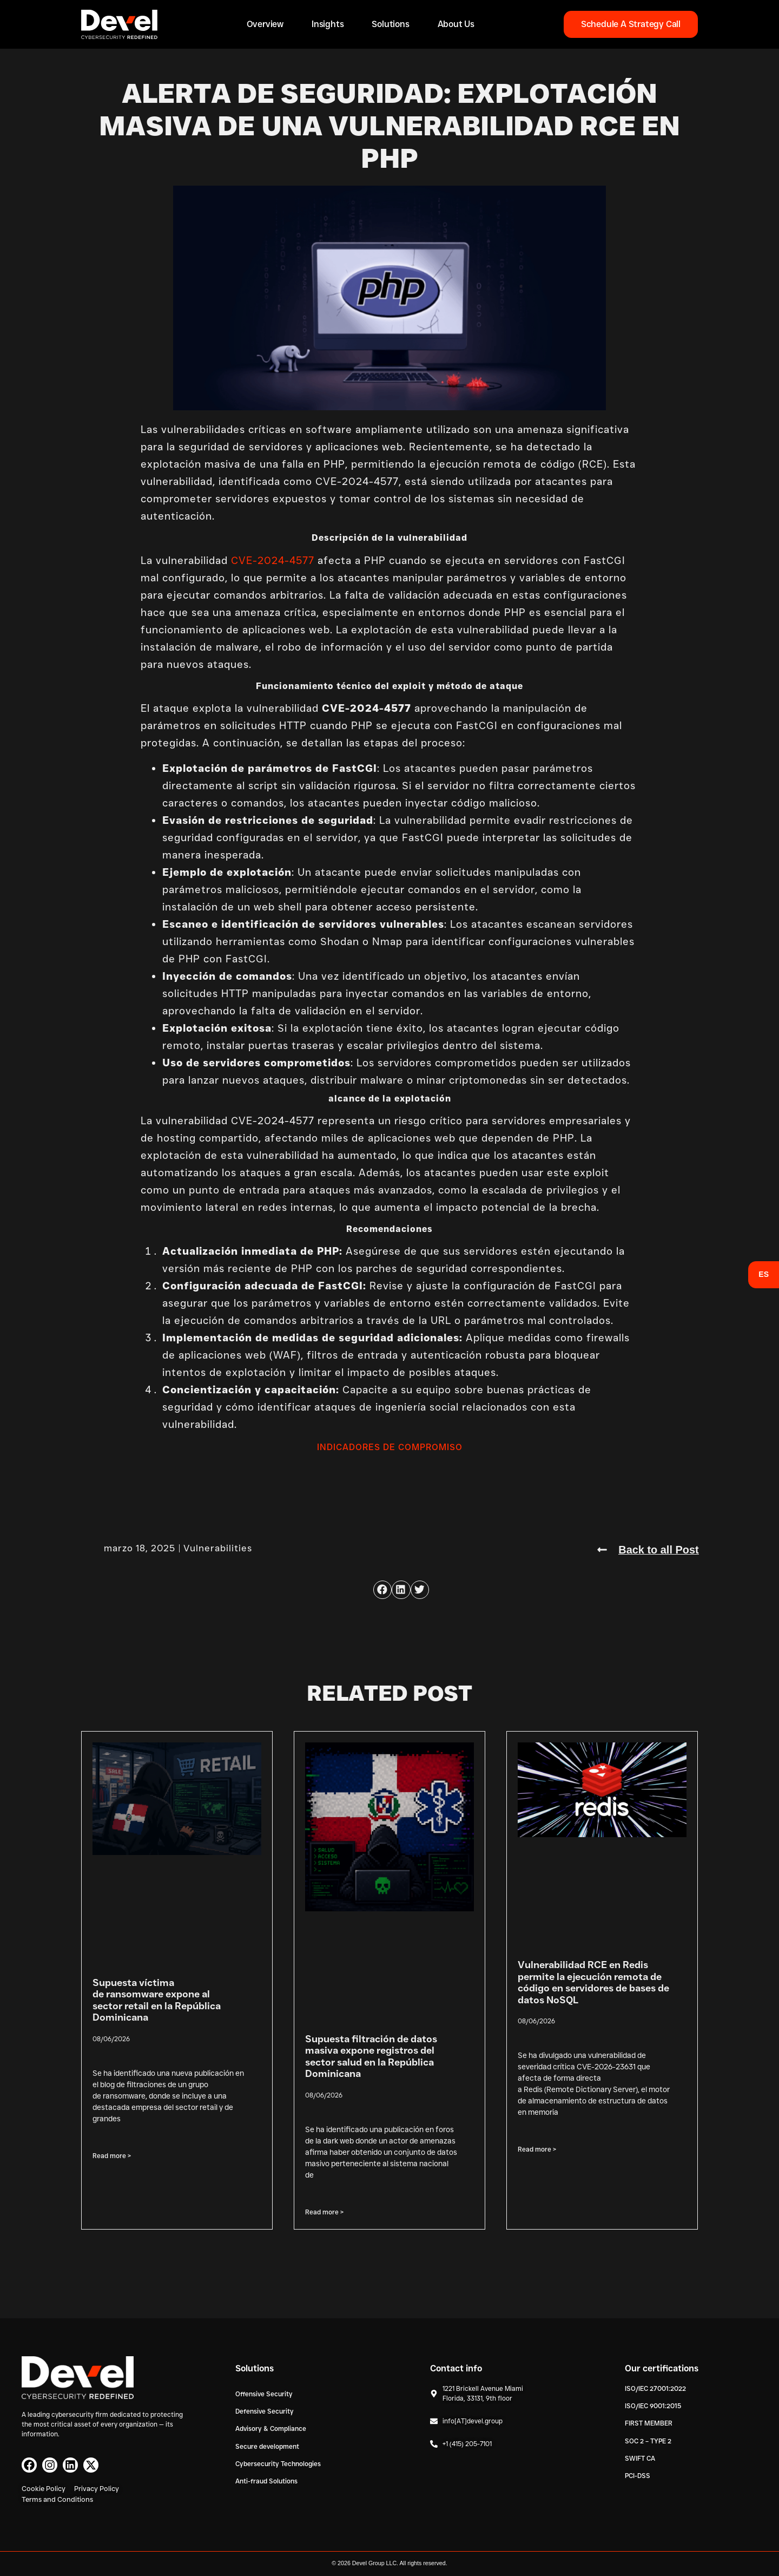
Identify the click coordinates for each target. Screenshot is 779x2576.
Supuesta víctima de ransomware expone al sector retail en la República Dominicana (157, 1999)
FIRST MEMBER (648, 2423)
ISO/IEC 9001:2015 (653, 2405)
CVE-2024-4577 (272, 560)
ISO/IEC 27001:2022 (655, 2388)
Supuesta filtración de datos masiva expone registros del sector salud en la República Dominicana (371, 2056)
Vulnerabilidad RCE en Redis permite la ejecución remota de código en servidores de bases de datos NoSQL (593, 1982)
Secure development (267, 2446)
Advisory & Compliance (270, 2428)
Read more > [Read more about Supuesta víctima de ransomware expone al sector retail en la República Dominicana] (112, 2155)
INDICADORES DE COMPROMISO (390, 1447)
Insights (328, 24)
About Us (456, 24)
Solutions (390, 24)
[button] (382, 1589)
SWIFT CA (640, 2458)
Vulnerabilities (217, 1548)
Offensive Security (264, 2393)
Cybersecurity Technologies (278, 2464)
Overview (265, 24)
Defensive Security (264, 2411)
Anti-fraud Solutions (266, 2481)
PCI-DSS (637, 2476)
